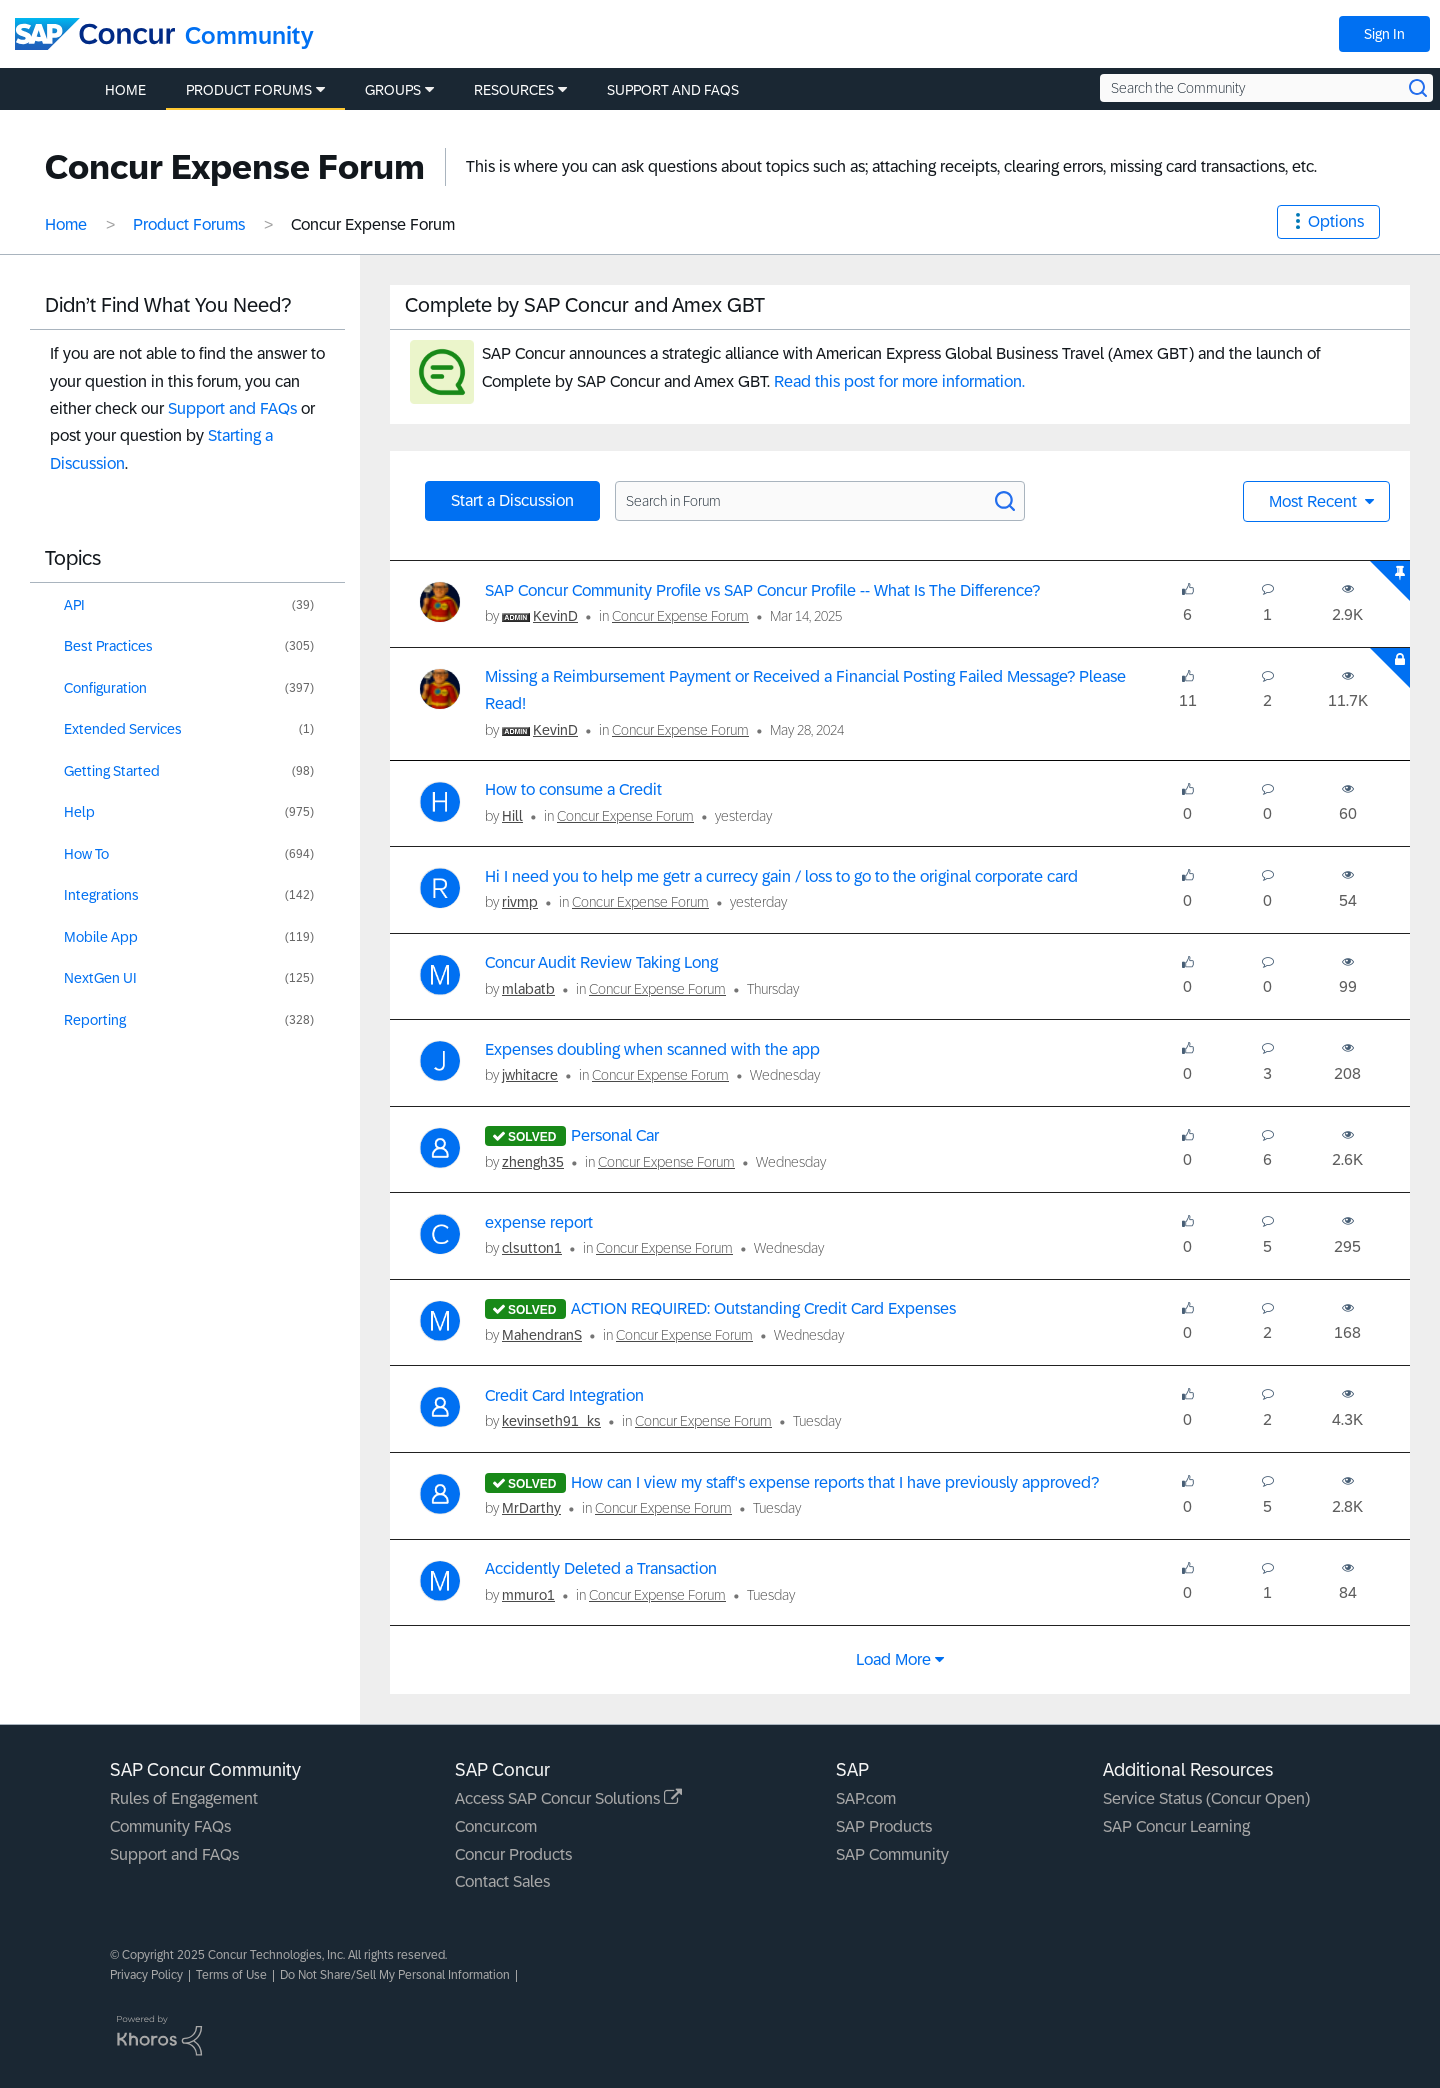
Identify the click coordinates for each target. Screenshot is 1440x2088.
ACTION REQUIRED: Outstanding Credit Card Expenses (763, 1308)
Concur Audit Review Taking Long (601, 962)
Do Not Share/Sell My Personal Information (395, 1975)
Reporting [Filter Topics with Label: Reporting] (95, 1020)
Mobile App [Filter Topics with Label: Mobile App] (101, 937)
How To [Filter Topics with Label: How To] (86, 854)
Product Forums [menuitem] (249, 90)
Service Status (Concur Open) (1206, 1798)
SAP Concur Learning (1176, 1826)
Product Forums (189, 224)
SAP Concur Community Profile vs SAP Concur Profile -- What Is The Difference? (762, 590)
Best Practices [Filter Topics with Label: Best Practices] (108, 646)
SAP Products (884, 1826)
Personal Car (615, 1135)
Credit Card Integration (564, 1395)
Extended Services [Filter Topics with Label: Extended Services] (123, 729)
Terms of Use (231, 1975)
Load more (893, 1659)
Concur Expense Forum (680, 616)
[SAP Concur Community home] (95, 34)
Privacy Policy (146, 1975)
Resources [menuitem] (514, 90)
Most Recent (1315, 501)
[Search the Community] (1266, 88)
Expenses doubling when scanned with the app (652, 1049)
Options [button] (1336, 221)
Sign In (1384, 34)
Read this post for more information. (899, 381)
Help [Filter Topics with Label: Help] (79, 812)
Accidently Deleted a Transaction (601, 1568)
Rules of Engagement (184, 1798)
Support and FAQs (232, 408)
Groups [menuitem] (393, 90)
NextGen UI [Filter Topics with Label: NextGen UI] (100, 978)
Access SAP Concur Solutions (568, 1798)
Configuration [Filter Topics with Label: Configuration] (105, 688)
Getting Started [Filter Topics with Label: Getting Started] (112, 771)
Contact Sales (502, 1881)
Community (249, 35)
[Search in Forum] (820, 501)
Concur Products (513, 1854)
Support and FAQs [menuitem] (673, 90)
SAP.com (866, 1798)
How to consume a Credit (573, 789)
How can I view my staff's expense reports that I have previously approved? (835, 1482)
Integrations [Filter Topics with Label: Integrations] (101, 895)
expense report (539, 1222)
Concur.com (496, 1826)
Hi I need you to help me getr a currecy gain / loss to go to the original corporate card (781, 876)
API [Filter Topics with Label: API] (74, 605)
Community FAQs (170, 1826)
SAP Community (892, 1854)
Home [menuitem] (125, 90)
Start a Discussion (512, 500)
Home (66, 224)
